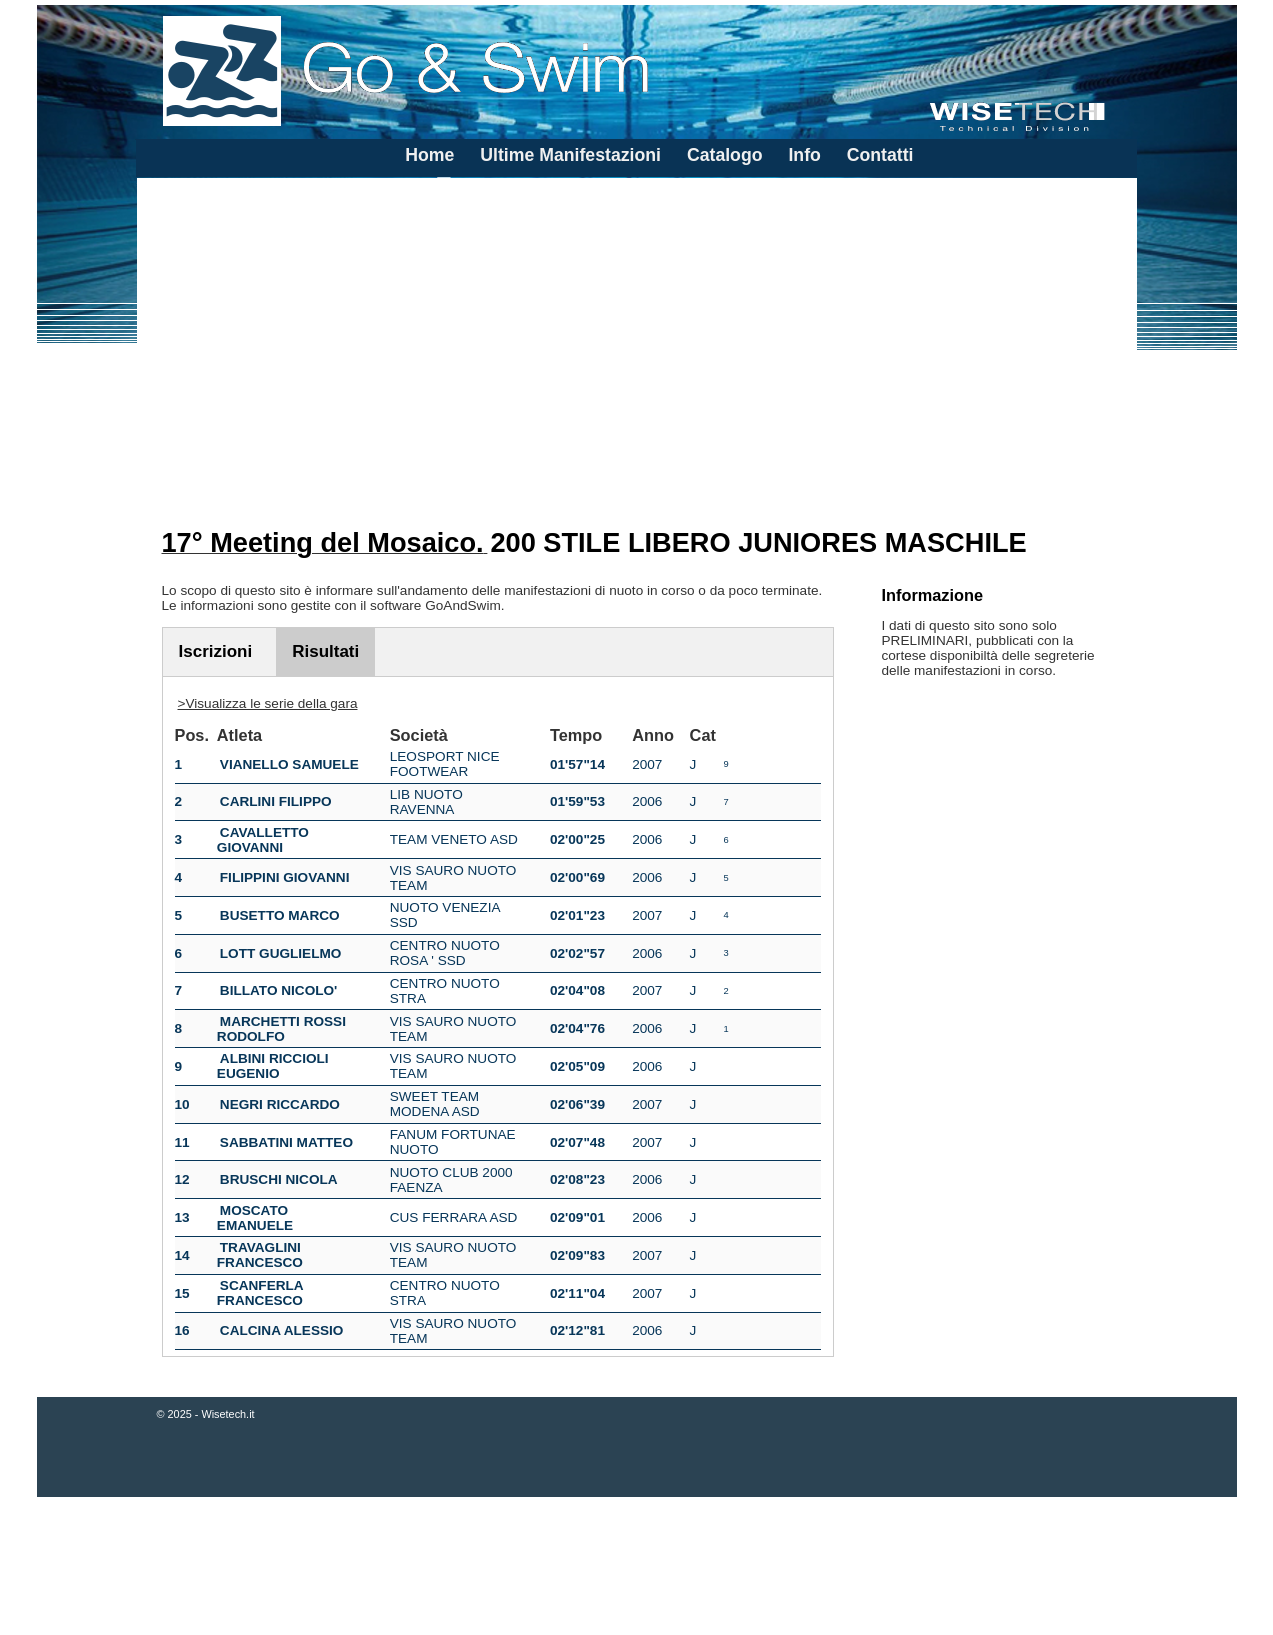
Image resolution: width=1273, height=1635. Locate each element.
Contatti (880, 155)
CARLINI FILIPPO (276, 801)
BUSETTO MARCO (280, 915)
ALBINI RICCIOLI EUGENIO (273, 1066)
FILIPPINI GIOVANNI (285, 877)
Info (804, 155)
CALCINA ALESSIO (282, 1330)
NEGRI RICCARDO (280, 1104)
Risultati (325, 651)
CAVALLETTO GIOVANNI (263, 840)
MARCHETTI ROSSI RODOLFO (281, 1029)
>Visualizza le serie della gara (268, 703)
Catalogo (725, 155)
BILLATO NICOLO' (279, 990)
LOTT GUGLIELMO (281, 953)
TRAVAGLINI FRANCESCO (260, 1255)
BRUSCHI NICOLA (279, 1179)
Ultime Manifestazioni (570, 155)
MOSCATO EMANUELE (255, 1218)
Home (429, 155)
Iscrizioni (216, 651)
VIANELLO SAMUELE (289, 764)
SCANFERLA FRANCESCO (260, 1293)
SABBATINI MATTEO (286, 1142)
